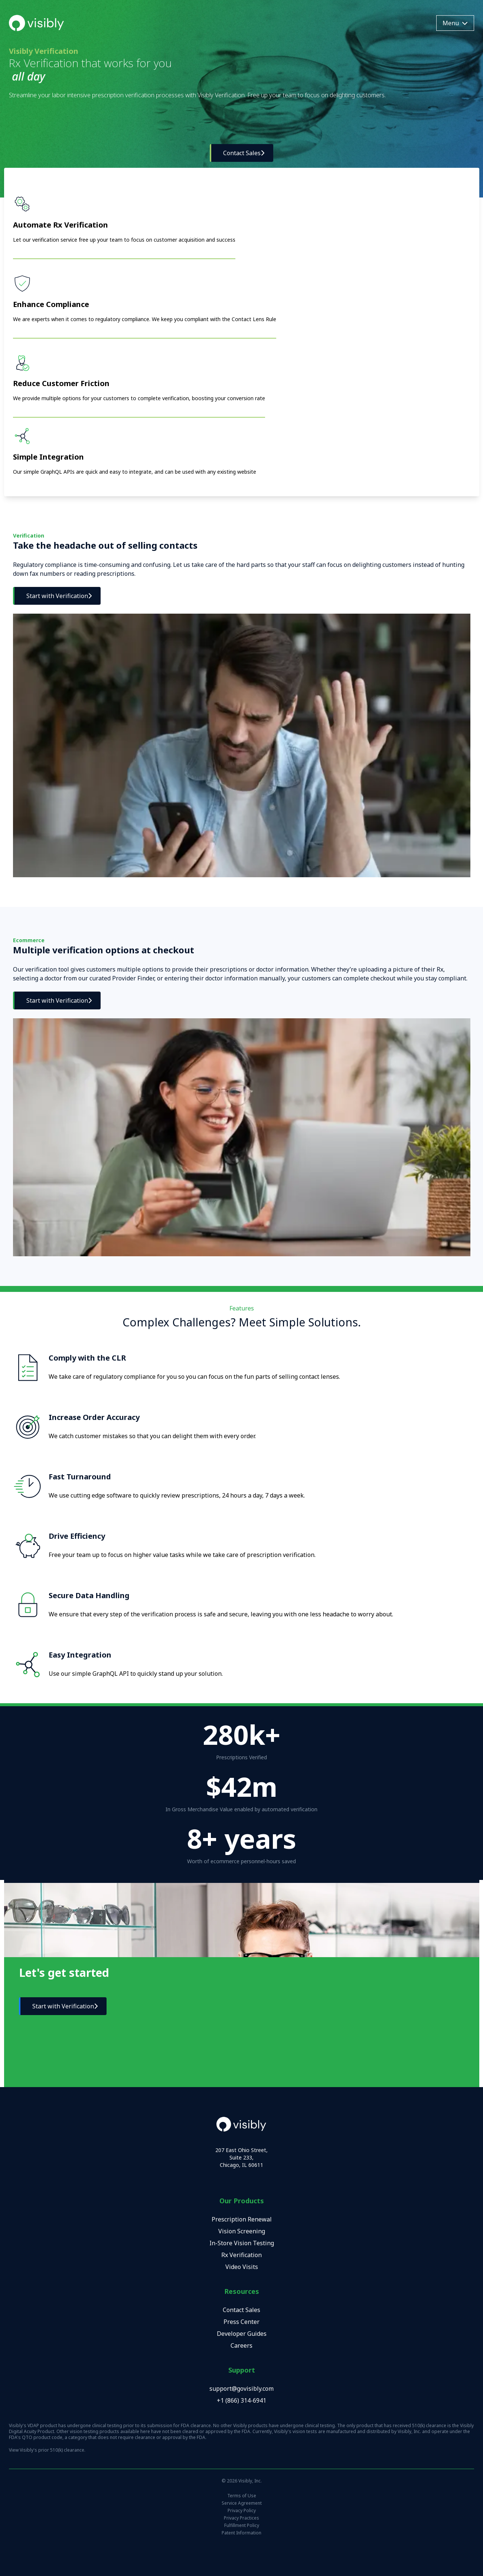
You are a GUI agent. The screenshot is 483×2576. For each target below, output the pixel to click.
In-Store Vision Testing (241, 2243)
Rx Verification (241, 2255)
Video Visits (241, 2267)
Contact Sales (241, 2310)
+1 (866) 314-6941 (241, 2400)
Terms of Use (241, 2496)
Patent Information (241, 2533)
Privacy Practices (241, 2518)
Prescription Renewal (242, 2219)
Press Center (241, 2322)
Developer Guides (242, 2333)
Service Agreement (242, 2503)
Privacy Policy (242, 2511)
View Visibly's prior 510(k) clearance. (47, 2450)
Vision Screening (241, 2231)
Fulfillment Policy (241, 2525)
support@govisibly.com (241, 2388)
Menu (455, 23)
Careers (241, 2345)
